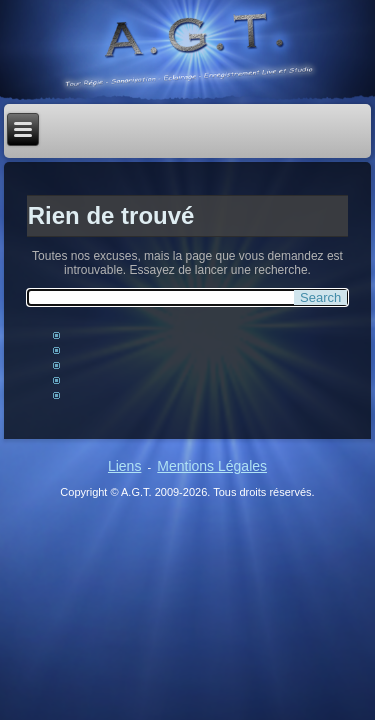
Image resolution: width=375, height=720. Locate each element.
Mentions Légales (212, 466)
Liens (124, 466)
